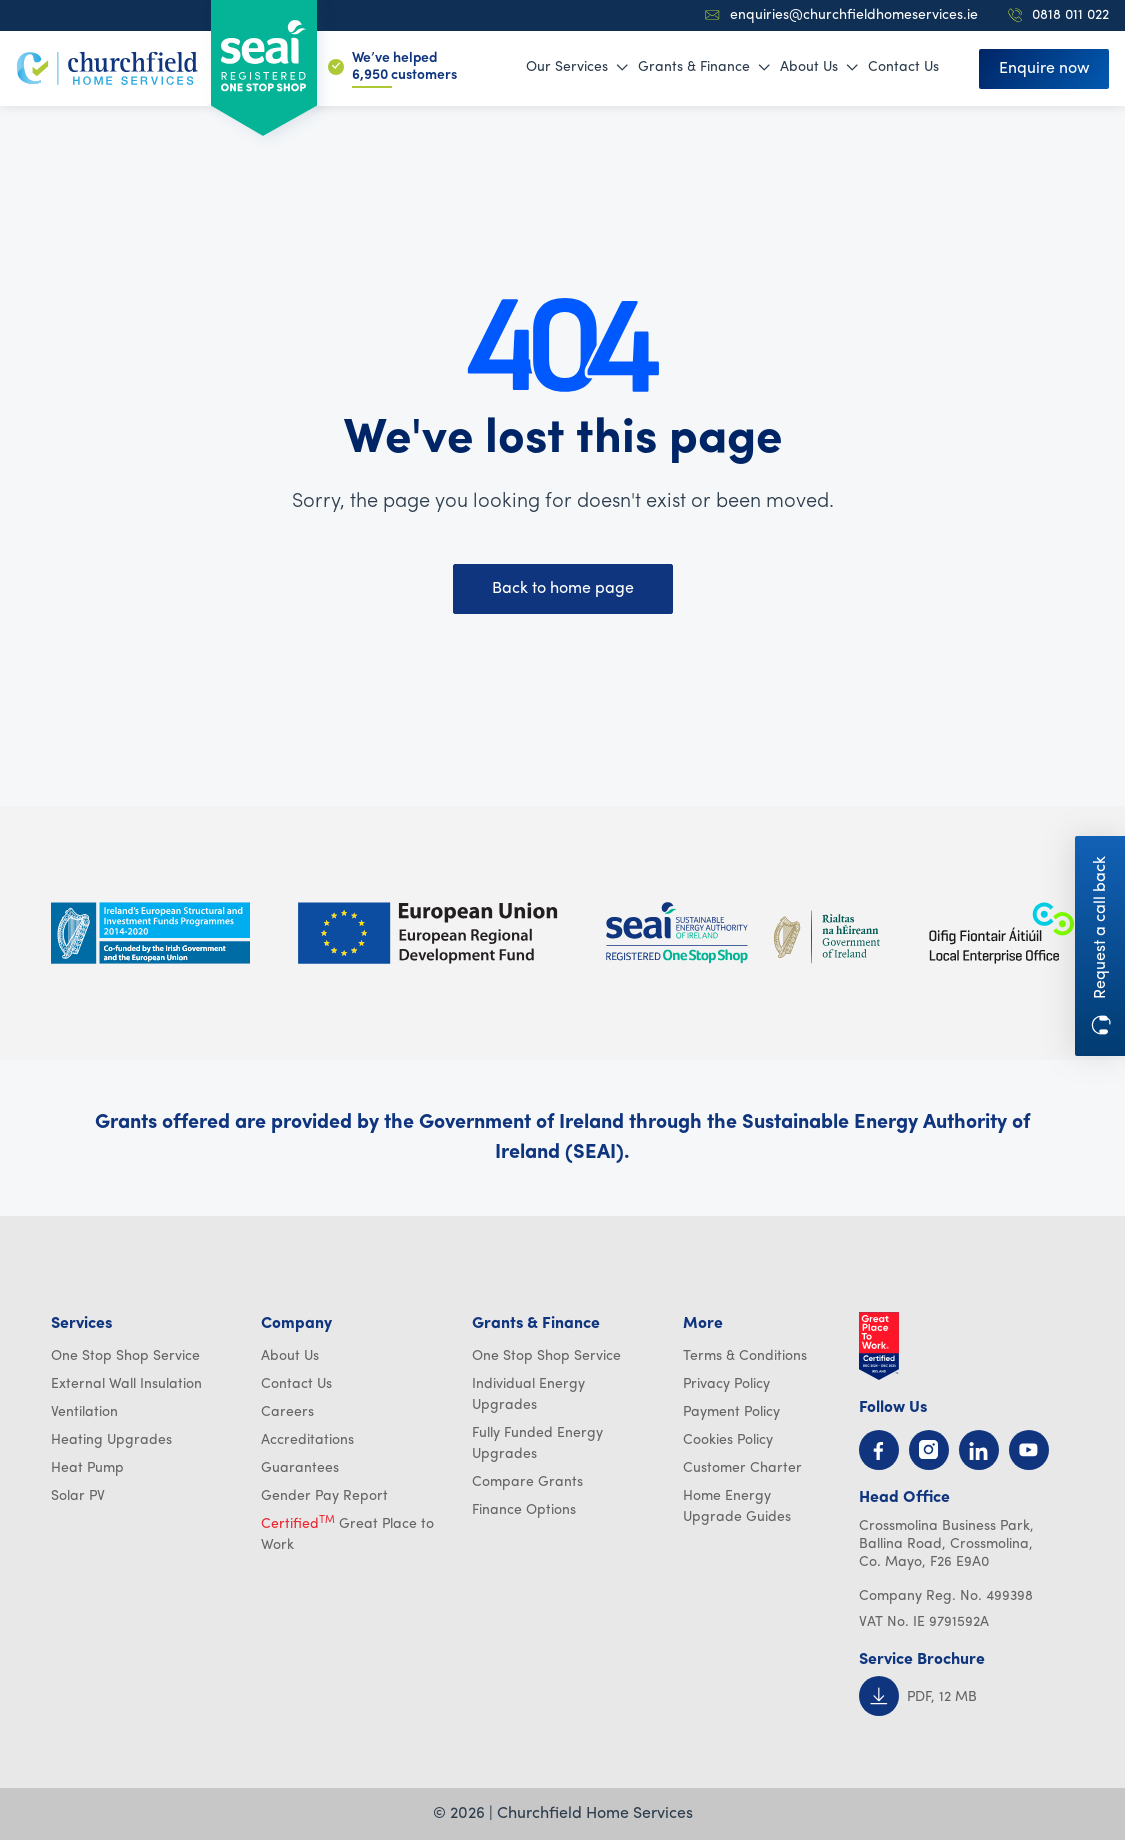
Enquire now (1044, 69)
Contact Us (903, 67)
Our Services (577, 67)
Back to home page (563, 589)
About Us (819, 67)
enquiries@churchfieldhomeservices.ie (841, 15)
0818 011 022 (1058, 15)
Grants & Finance (704, 67)
